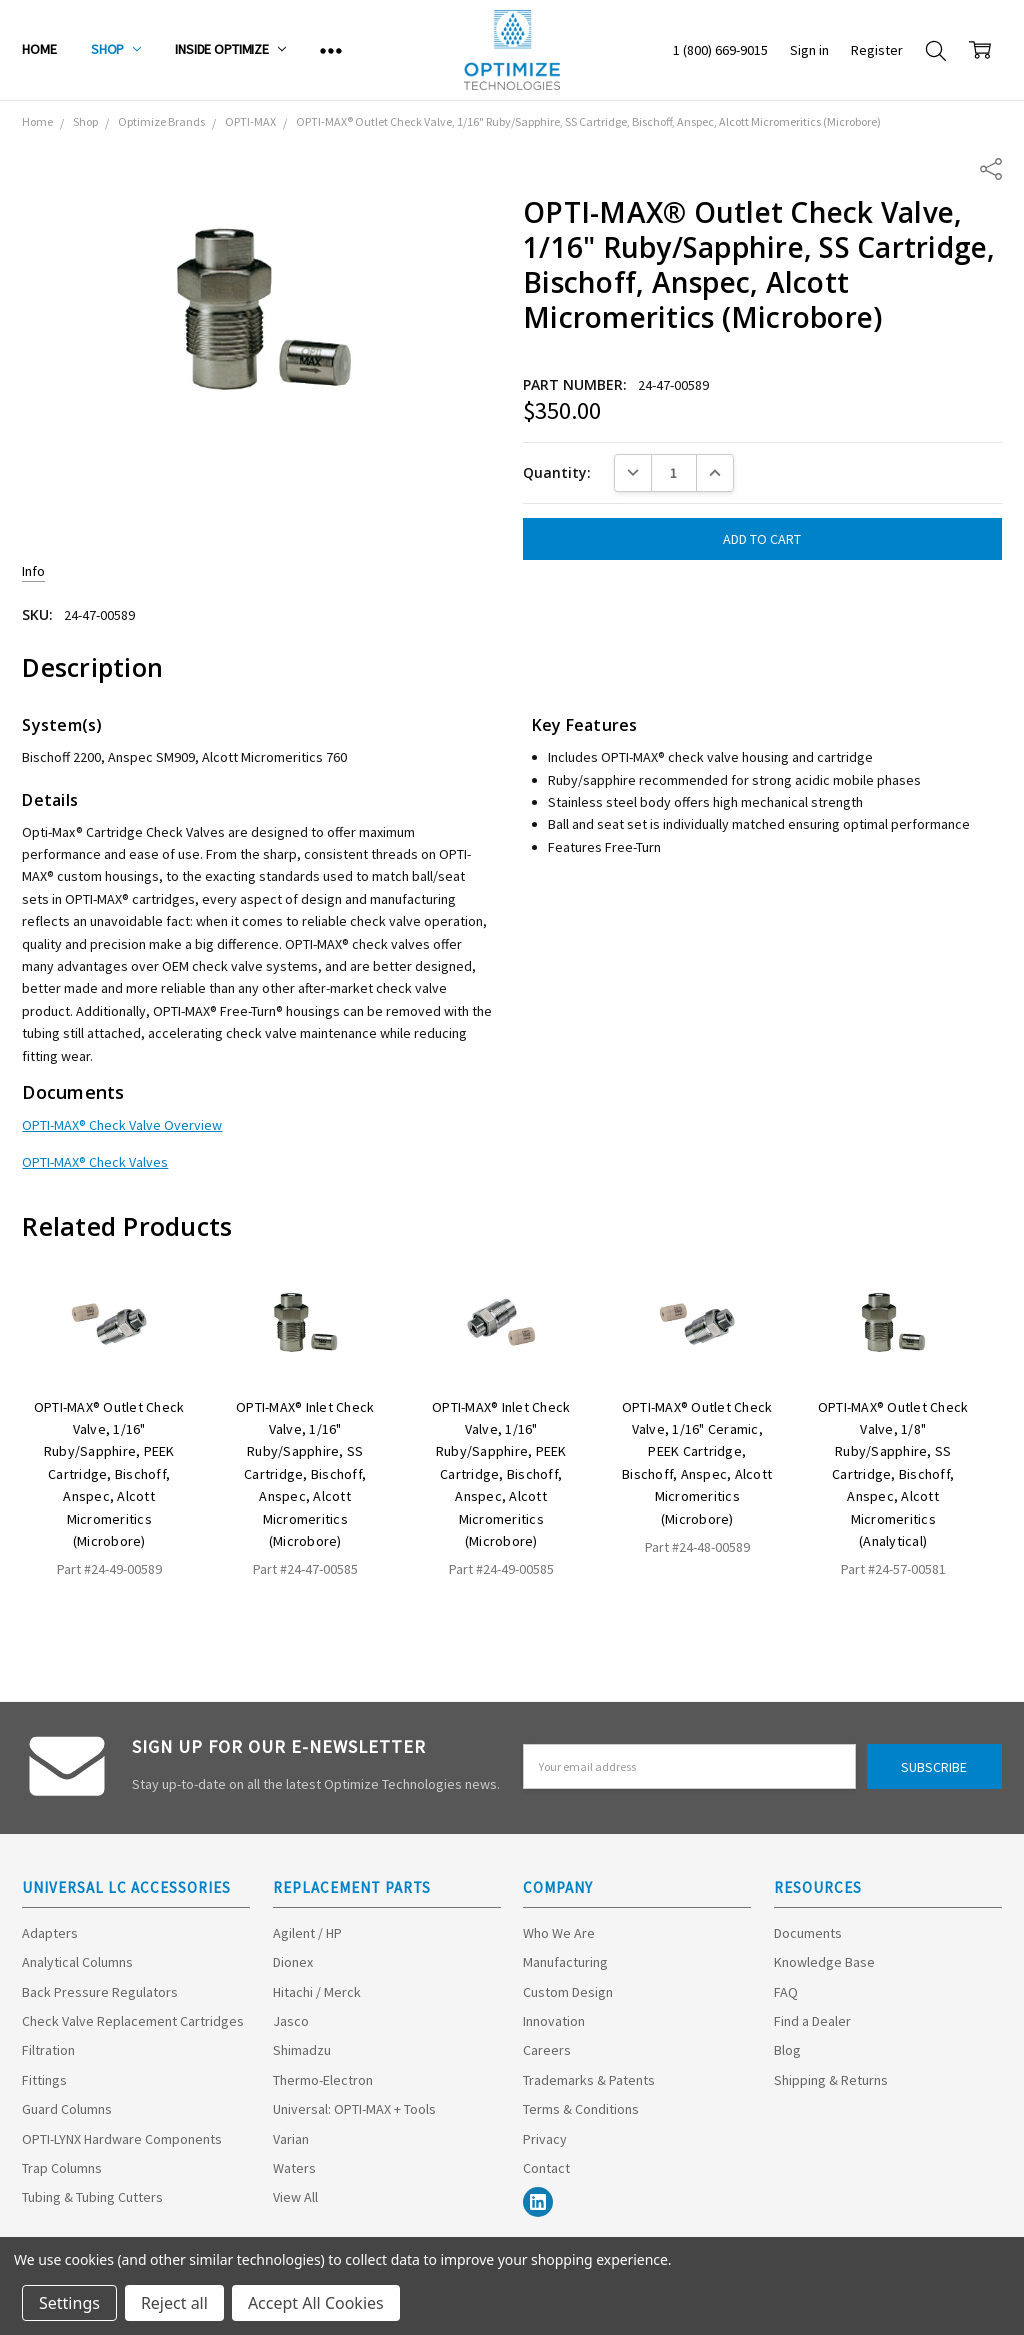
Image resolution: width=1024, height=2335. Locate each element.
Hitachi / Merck (317, 1992)
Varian (291, 2139)
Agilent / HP (307, 1933)
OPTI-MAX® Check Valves (95, 1162)
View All (295, 2197)
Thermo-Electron (323, 2080)
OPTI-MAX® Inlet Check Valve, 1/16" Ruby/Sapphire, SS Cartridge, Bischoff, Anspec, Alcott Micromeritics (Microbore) (305, 1474)
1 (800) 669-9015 (720, 50)
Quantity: (557, 472)
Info (33, 571)
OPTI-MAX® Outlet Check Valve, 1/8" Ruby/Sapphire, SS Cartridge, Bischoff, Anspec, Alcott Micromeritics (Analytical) (893, 1474)
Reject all (174, 2303)
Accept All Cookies (316, 2303)
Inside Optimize (230, 49)
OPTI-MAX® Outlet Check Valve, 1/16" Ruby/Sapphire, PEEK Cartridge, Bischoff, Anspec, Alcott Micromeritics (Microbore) (109, 1474)
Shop (116, 49)
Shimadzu (302, 2050)
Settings (69, 2303)
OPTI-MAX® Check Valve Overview (122, 1125)
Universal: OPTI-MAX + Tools (354, 2109)
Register (877, 50)
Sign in (809, 50)
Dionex (293, 1962)
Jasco (291, 2021)
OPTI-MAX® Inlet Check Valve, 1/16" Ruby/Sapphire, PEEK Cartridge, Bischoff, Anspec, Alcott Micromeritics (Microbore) (501, 1474)
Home (39, 49)
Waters (294, 2168)
